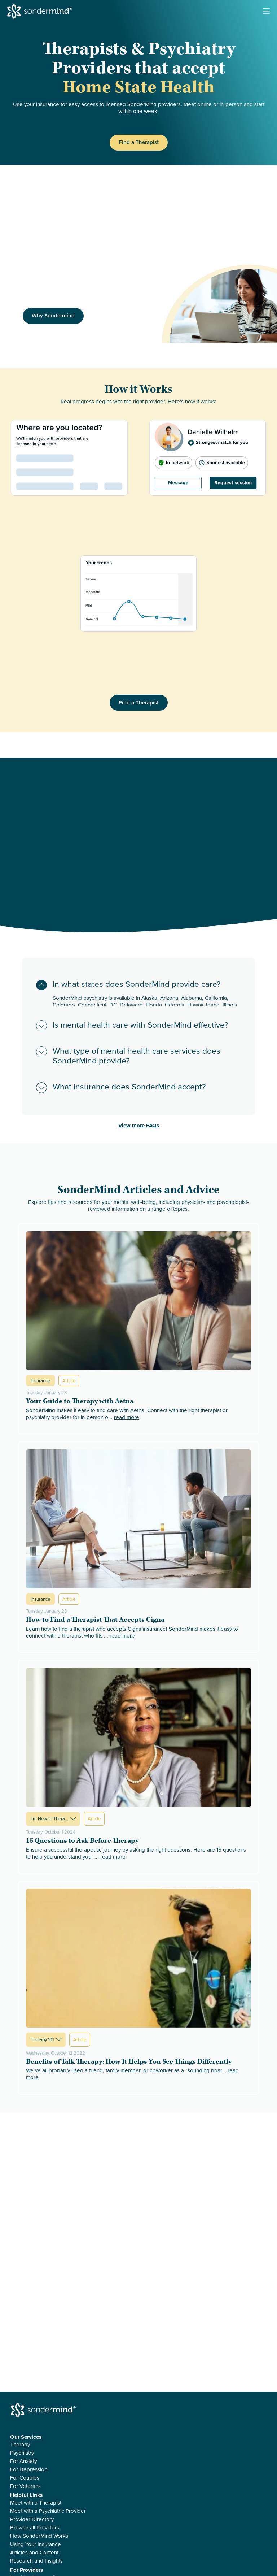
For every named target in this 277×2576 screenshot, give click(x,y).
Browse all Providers (34, 2528)
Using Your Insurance (35, 2544)
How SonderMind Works (39, 2536)
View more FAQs (138, 1125)
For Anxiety (23, 2461)
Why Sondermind (53, 316)
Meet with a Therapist (35, 2503)
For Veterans (25, 2486)
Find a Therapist (139, 142)
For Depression (28, 2469)
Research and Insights (36, 2561)
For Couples (24, 2478)
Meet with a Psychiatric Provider (48, 2511)
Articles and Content (34, 2553)
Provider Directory (32, 2519)
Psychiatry (22, 2453)
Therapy (20, 2445)
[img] (219, 304)
